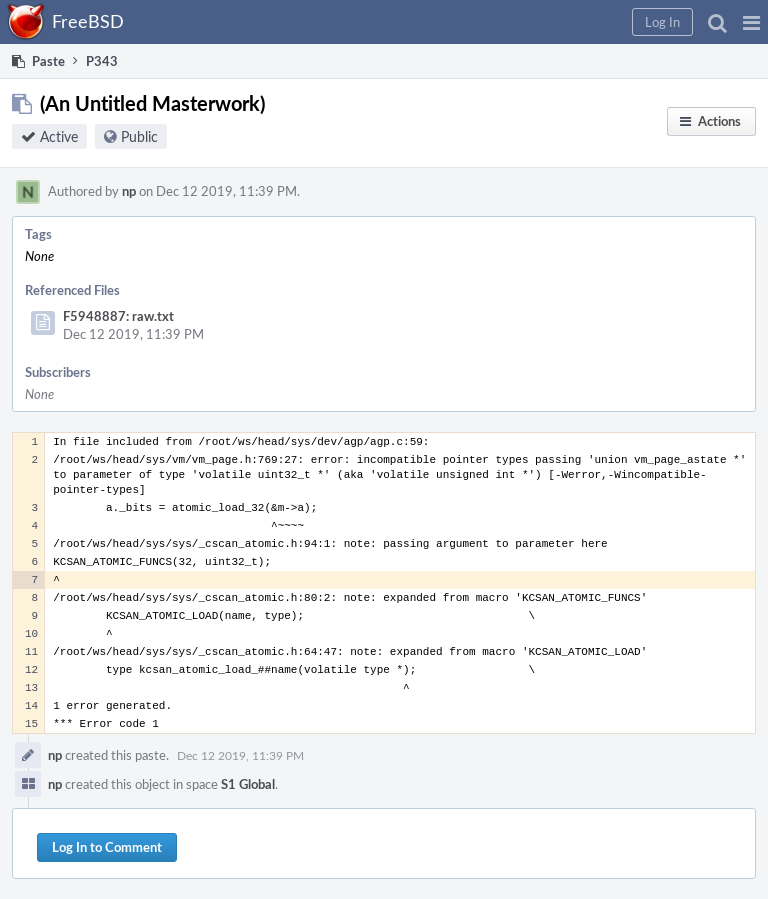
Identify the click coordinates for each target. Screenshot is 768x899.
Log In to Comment (107, 847)
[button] (751, 22)
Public (139, 136)
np (129, 191)
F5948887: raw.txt (118, 316)
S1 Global (248, 784)
